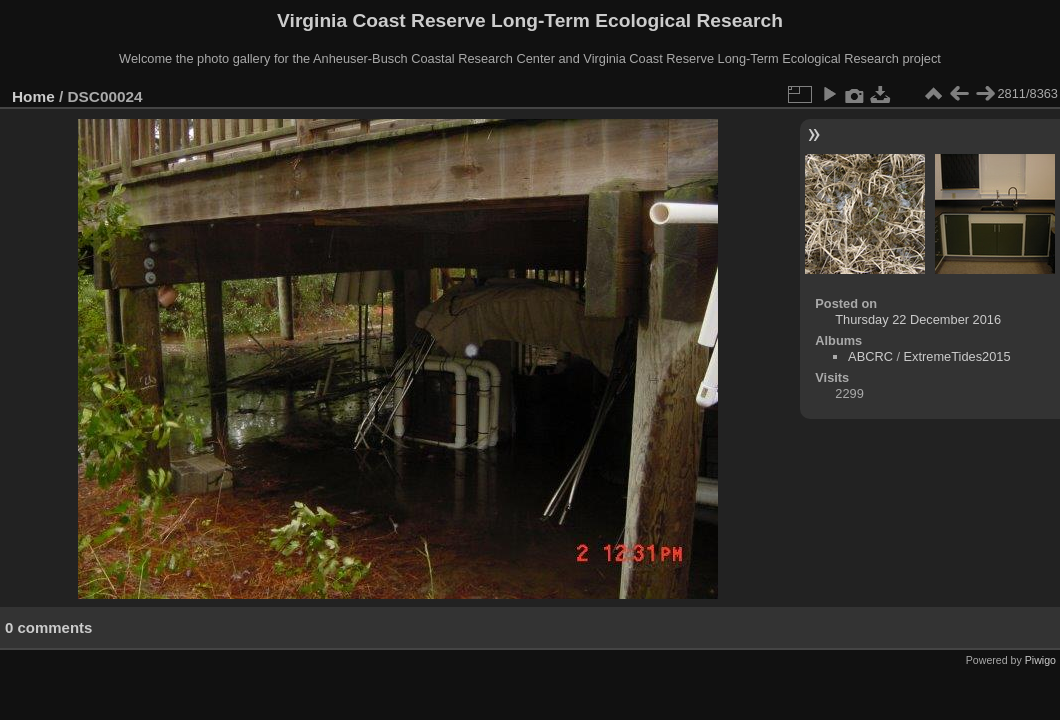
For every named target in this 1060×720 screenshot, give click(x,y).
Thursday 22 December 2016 (918, 319)
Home (33, 96)
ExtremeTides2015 (957, 356)
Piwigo (1040, 660)
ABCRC (870, 356)
